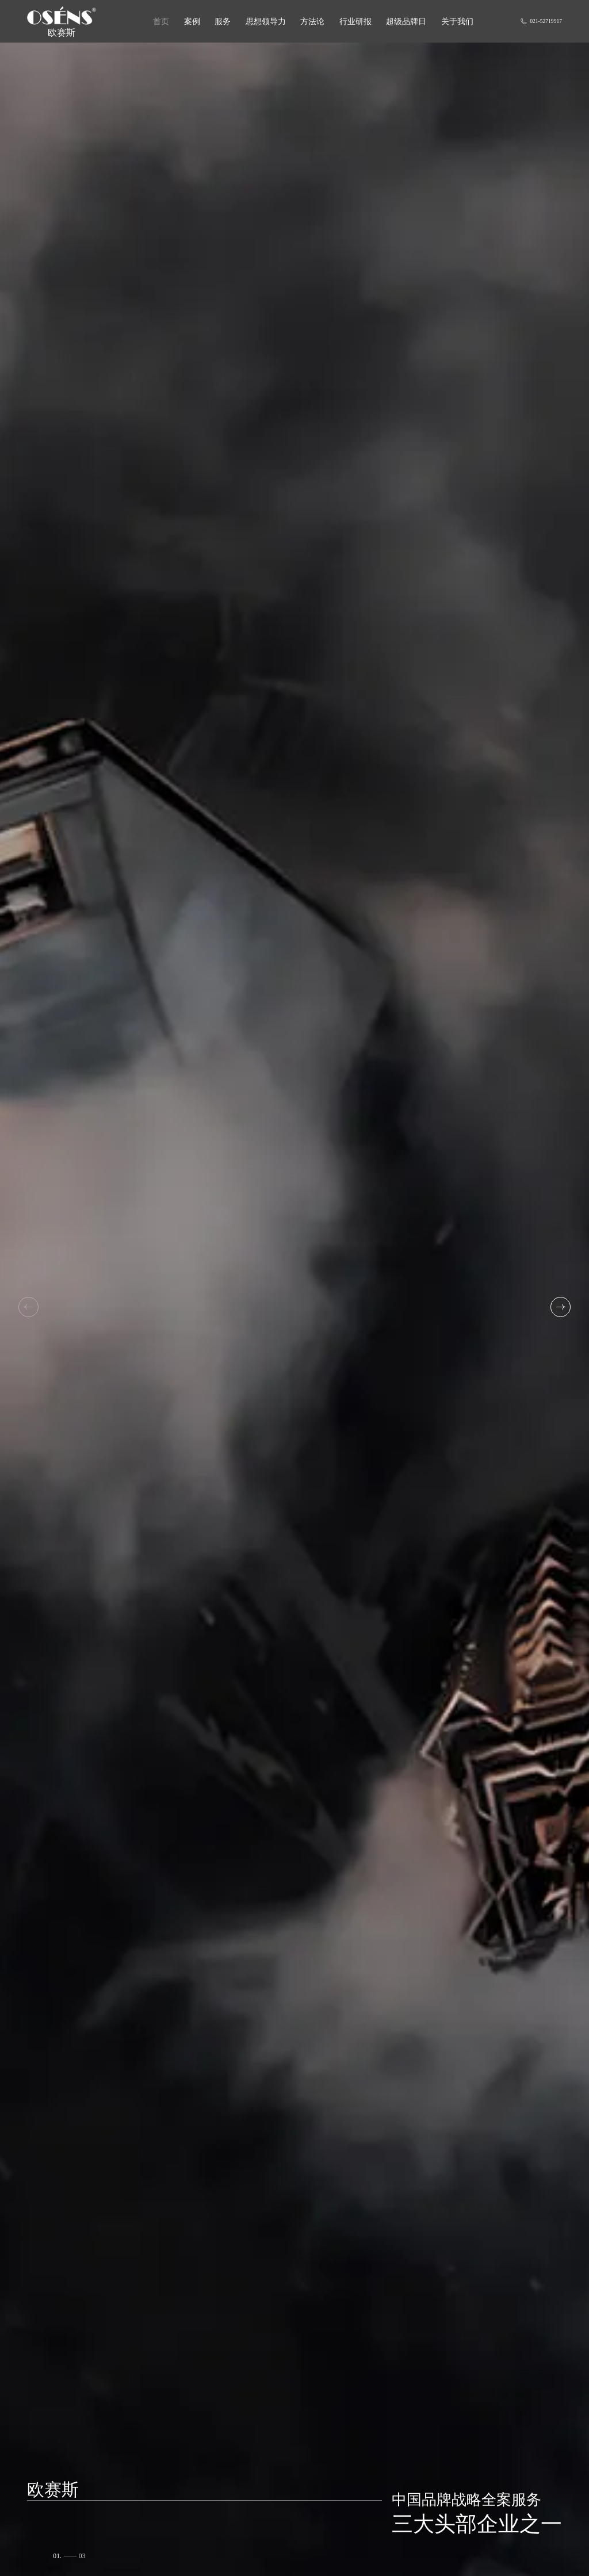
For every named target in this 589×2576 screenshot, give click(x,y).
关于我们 (457, 21)
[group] (294, 1309)
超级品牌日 (406, 21)
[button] (560, 1307)
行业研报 (355, 21)
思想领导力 (266, 21)
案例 (192, 21)
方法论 (312, 21)
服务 (223, 21)
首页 (161, 21)
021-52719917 (541, 21)
